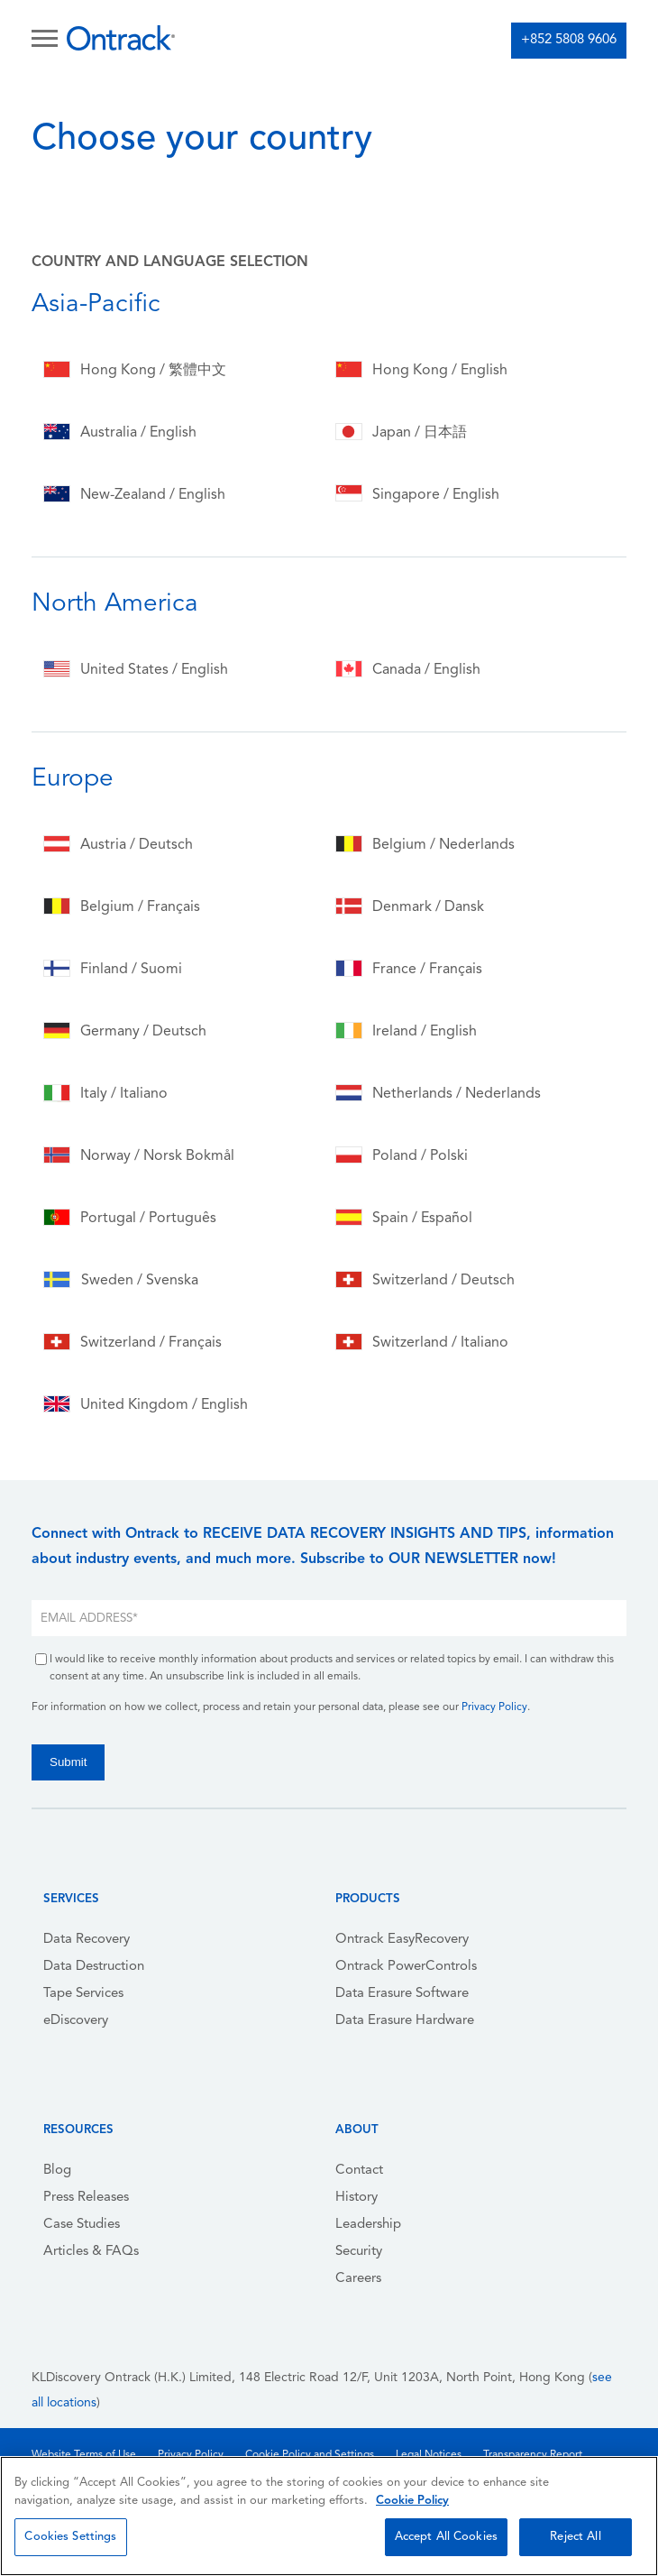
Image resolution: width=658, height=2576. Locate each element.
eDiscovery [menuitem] (75, 2021)
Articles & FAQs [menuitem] (91, 2252)
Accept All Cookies (446, 2537)
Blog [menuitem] (57, 2170)
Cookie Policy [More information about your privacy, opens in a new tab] (412, 2501)
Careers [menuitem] (358, 2279)
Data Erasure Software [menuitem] (402, 1994)
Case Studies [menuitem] (81, 2224)
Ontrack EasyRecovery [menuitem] (402, 1939)
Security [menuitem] (358, 2252)
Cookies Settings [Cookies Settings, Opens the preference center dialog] (70, 2537)
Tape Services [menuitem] (83, 1994)
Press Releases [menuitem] (86, 2197)
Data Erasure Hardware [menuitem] (404, 2021)
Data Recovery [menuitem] (86, 1939)
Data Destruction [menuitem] (93, 1966)
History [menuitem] (356, 2197)
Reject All (575, 2537)
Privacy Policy (494, 1707)
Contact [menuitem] (359, 2170)
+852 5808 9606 (569, 40)
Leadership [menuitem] (368, 2224)
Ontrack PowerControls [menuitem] (406, 1966)
